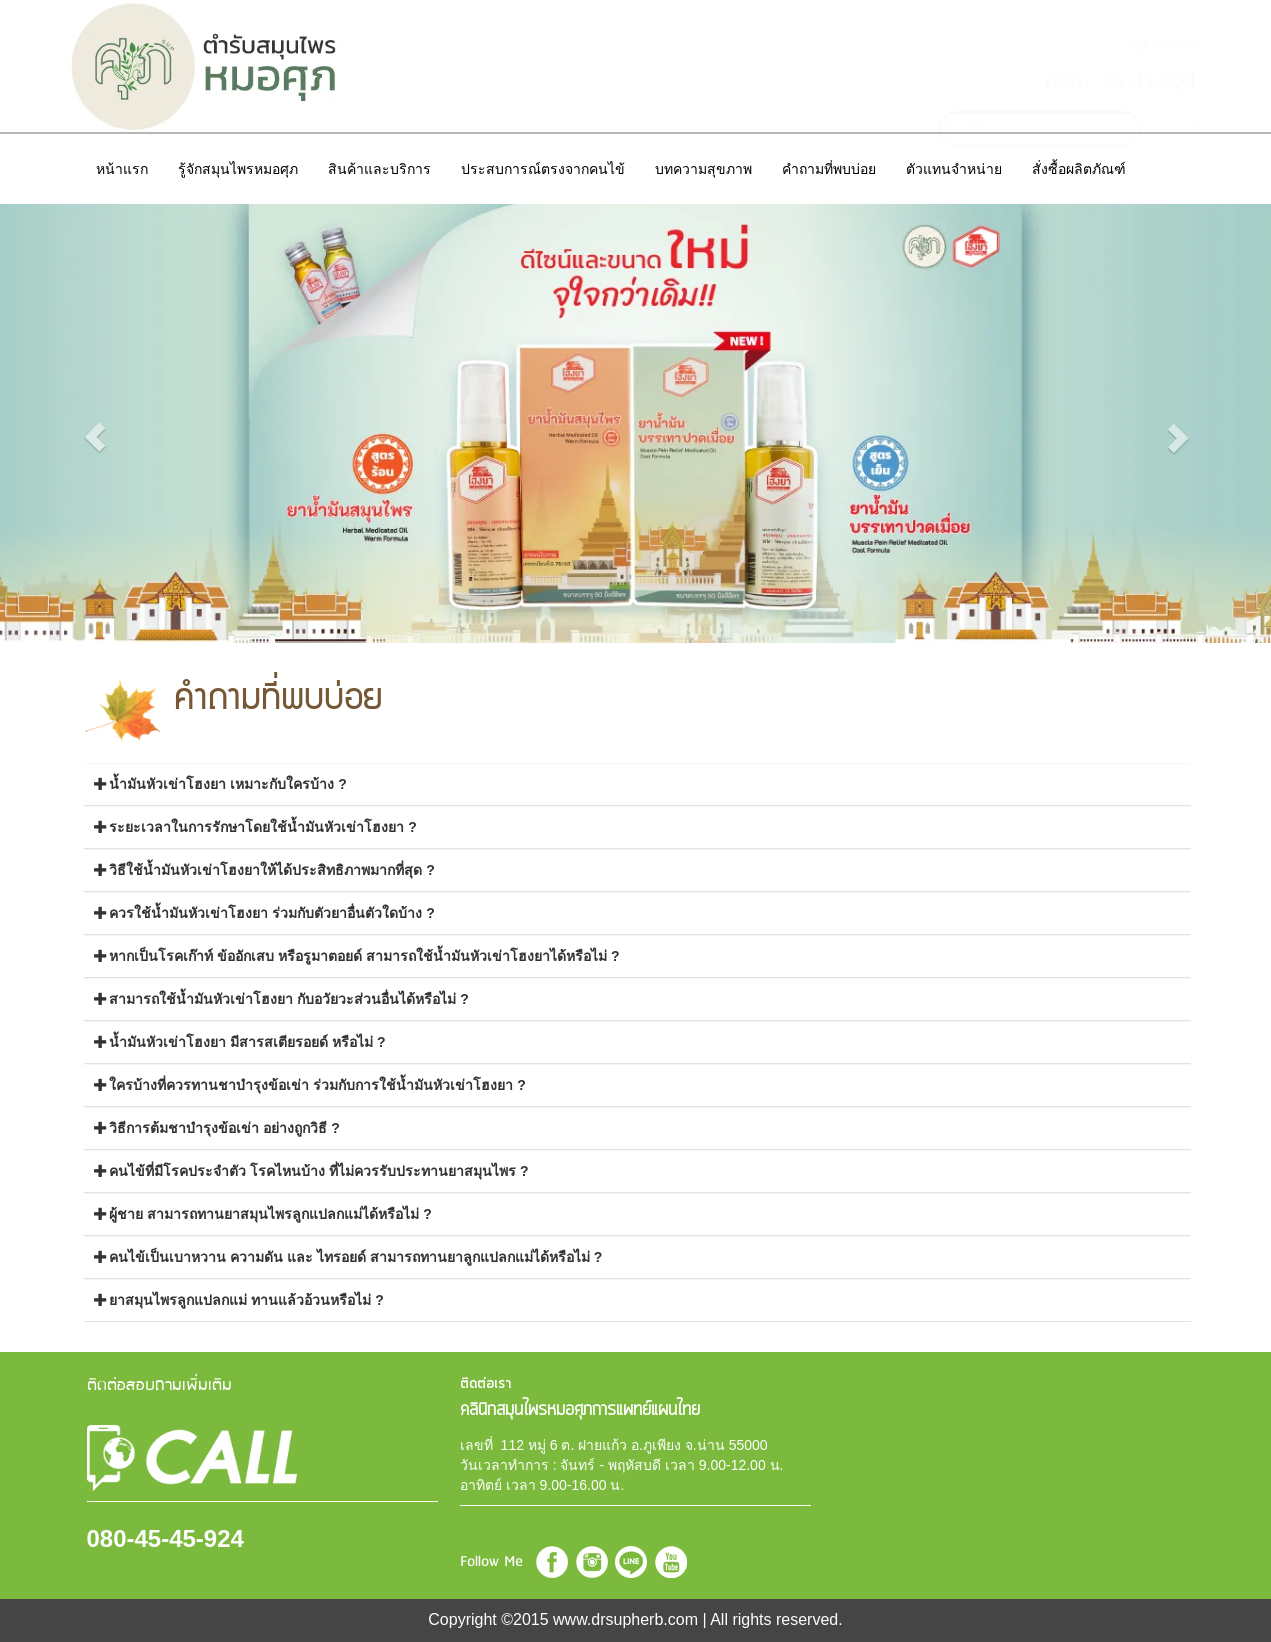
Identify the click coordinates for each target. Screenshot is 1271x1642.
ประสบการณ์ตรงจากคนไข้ (543, 169)
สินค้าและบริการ (379, 169)
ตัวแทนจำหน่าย (954, 169)
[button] (95, 437)
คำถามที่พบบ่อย (829, 169)
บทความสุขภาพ (703, 169)
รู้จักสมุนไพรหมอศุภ (238, 169)
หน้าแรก (122, 169)
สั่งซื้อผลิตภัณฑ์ (1079, 169)
